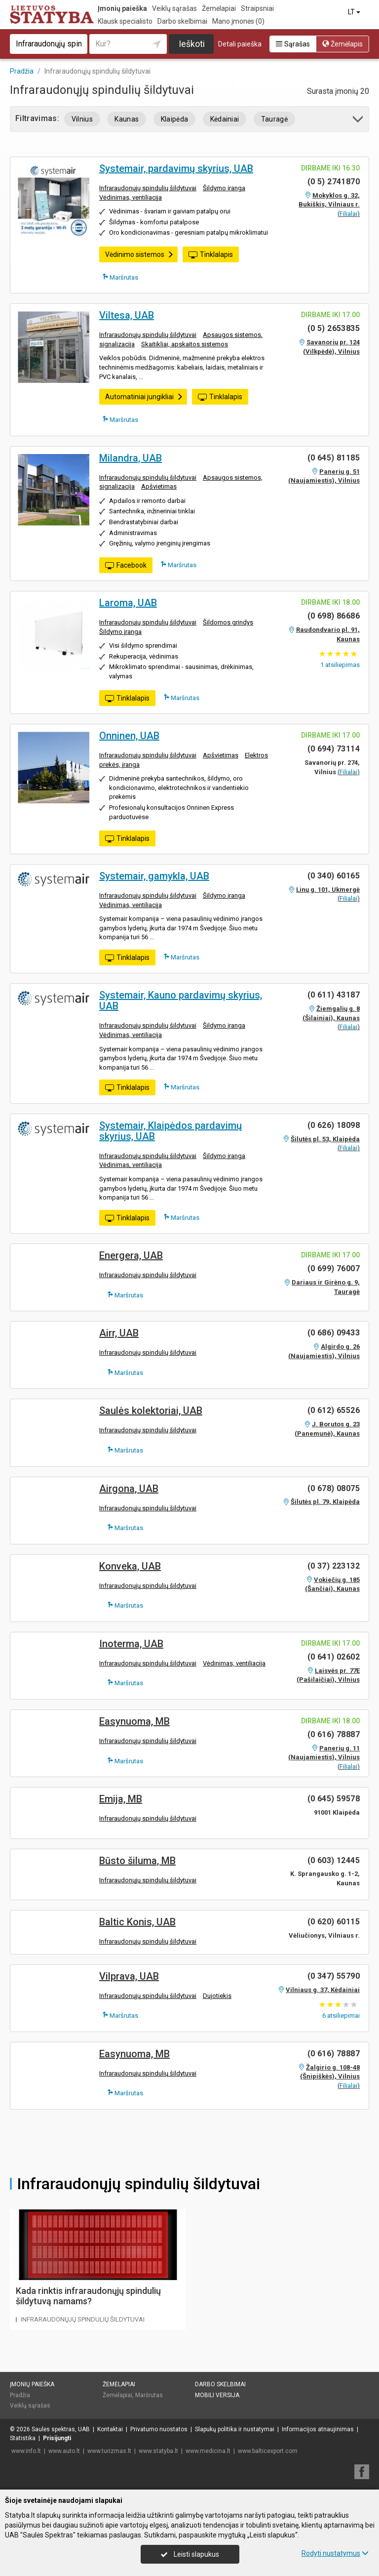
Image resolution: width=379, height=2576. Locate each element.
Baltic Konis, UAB (137, 1922)
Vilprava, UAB (129, 1976)
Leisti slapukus (190, 2554)
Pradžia (20, 2395)
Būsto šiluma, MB (137, 1861)
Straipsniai (257, 8)
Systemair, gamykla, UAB (154, 876)
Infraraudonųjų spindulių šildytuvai (147, 188)
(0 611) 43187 (333, 994)
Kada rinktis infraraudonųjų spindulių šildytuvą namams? (88, 2296)
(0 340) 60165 (333, 875)
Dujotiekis (217, 1995)
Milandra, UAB (130, 458)
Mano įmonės (238, 21)
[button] (358, 121)
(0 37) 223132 (333, 1566)
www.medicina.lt (208, 2451)
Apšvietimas (159, 486)
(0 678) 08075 (333, 1488)
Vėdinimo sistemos (139, 254)
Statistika (23, 2438)
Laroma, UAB (128, 603)
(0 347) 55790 (333, 1976)
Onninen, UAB (129, 736)
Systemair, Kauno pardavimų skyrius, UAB (180, 1000)
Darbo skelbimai (182, 21)
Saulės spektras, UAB (61, 2429)
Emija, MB (120, 1799)
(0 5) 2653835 (333, 328)
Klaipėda (175, 119)
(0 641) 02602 (333, 1657)
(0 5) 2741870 (333, 181)
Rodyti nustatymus (335, 2553)
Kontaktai (110, 2429)
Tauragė (274, 119)
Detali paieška (240, 44)
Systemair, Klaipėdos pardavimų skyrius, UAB (170, 1131)
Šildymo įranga (224, 188)
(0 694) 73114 (333, 748)
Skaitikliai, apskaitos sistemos (184, 344)
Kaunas (126, 119)
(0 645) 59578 (333, 1798)
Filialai (348, 213)
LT (355, 12)
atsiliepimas (340, 664)
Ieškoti (192, 44)
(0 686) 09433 (333, 1332)
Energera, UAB (131, 1255)
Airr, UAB (119, 1333)
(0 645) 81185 (333, 457)
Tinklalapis (211, 254)
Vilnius (82, 119)
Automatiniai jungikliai (144, 397)
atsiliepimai (341, 2015)
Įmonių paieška (122, 8)
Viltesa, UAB (126, 315)
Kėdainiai (224, 119)
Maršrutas (120, 277)
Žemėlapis (342, 44)
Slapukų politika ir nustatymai (234, 2429)
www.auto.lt (64, 2451)
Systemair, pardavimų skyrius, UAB (176, 168)
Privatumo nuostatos (159, 2429)
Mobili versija (217, 2395)
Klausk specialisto (125, 21)
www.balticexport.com (268, 2451)
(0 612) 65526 (333, 1410)
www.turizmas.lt (109, 2451)
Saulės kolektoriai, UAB (150, 1410)
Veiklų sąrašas (174, 8)
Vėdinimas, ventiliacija (130, 197)
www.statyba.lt (158, 2451)
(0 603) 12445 (333, 1860)
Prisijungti (57, 2438)
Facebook (126, 565)
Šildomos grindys (228, 622)
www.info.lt (26, 2451)
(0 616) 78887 (333, 1734)
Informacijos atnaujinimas (318, 2429)
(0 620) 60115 (333, 1921)
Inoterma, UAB (131, 1644)
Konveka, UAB (130, 1566)
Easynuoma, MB (134, 1721)
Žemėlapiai (219, 8)
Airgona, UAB (128, 1489)
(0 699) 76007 (333, 1268)
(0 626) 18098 (333, 1125)
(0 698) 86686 (333, 616)
